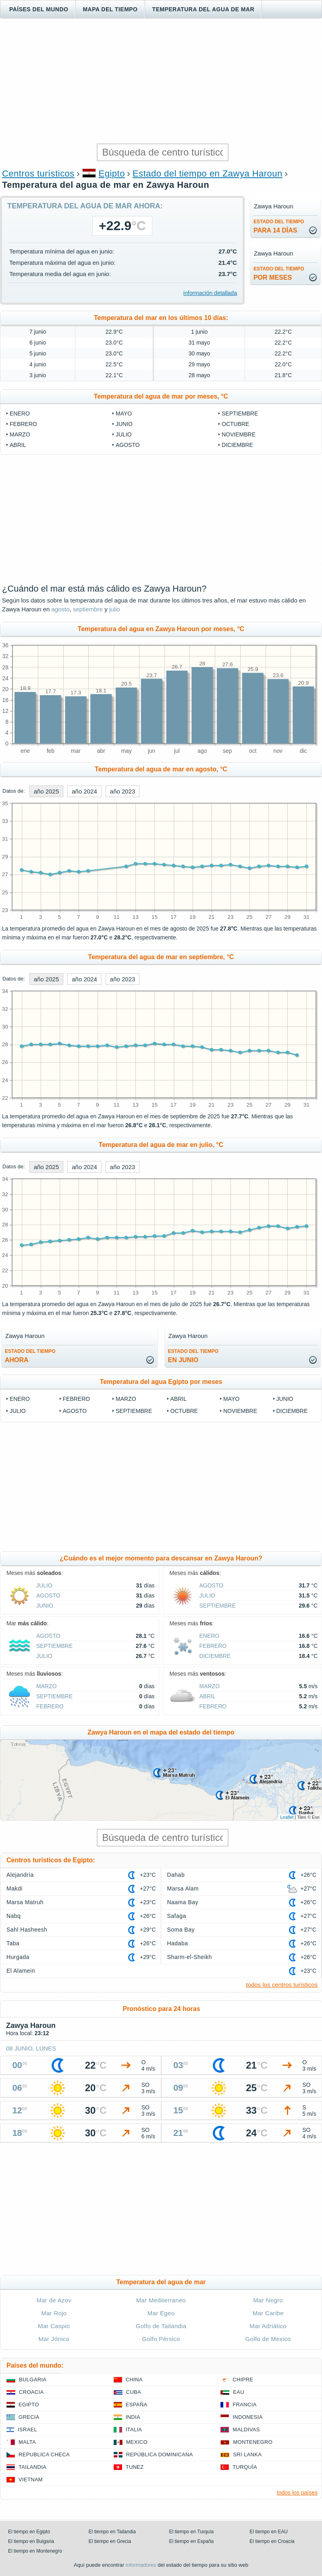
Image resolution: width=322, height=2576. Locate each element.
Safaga (176, 1916)
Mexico (136, 2442)
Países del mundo (38, 9)
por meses (278, 273)
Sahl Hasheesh (26, 1929)
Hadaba (177, 1943)
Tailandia (32, 2467)
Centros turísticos (38, 173)
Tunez (135, 2467)
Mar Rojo (53, 2313)
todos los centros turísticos (282, 1984)
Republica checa (44, 2454)
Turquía (245, 2467)
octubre (235, 424)
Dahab (176, 1875)
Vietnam (31, 2479)
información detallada (210, 293)
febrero (23, 424)
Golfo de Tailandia (161, 2326)
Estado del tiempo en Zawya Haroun (208, 173)
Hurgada (17, 1957)
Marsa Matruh (25, 1902)
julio (124, 434)
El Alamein (20, 1970)
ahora (30, 1355)
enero (20, 413)
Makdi (14, 1888)
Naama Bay (182, 1902)
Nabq (13, 1916)
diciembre (237, 445)
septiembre (240, 413)
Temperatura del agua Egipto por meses (161, 1381)
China (134, 2380)
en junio (193, 1355)
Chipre (243, 2380)
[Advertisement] (161, 81)
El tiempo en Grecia (110, 2541)
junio (124, 424)
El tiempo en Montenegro (35, 2551)
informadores (141, 2565)
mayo (124, 413)
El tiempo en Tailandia (112, 2531)
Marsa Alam (183, 1888)
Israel (27, 2429)
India (133, 2417)
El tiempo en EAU (268, 2531)
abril (18, 445)
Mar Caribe (267, 2313)
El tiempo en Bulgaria (31, 2541)
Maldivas (246, 2429)
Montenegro (252, 2442)
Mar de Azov (53, 2300)
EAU (238, 2392)
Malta (27, 2442)
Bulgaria (32, 2380)
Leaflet (286, 1817)
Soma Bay (181, 1929)
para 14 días (278, 226)
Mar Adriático (268, 2326)
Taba (12, 1943)
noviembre (239, 434)
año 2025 (46, 791)
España (136, 2404)
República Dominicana (159, 2454)
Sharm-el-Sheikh (189, 1957)
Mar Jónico (54, 2338)
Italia (134, 2429)
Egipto (112, 173)
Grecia (29, 2417)
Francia (244, 2404)
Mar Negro (268, 2300)
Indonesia (247, 2417)
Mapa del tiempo (110, 9)
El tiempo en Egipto (29, 2531)
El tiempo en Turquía (191, 2531)
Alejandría (20, 1875)
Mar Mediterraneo (161, 2300)
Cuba (133, 2392)
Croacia (31, 2392)
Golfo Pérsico (161, 2338)
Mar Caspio (54, 2326)
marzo (20, 434)
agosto (128, 445)
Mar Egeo (161, 2313)
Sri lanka (247, 2454)
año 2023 (122, 791)
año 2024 (84, 791)
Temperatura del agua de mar (203, 9)
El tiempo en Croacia (271, 2541)
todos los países (297, 2492)
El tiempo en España (191, 2541)
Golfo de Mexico (268, 2338)
